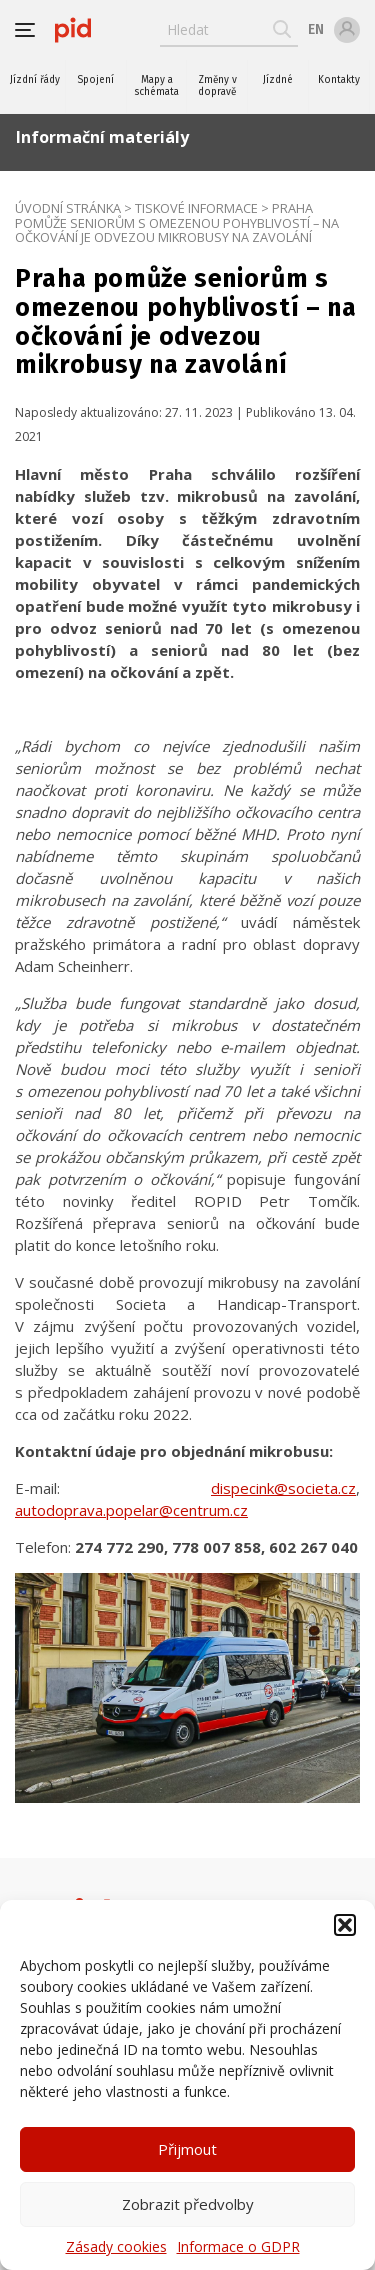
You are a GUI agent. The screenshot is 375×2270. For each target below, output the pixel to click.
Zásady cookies (116, 2246)
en (316, 29)
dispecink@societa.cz (283, 1488)
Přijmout (187, 2149)
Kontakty (339, 80)
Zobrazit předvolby (188, 2204)
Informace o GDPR (238, 2246)
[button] (345, 1925)
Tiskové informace (196, 208)
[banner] (73, 30)
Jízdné (278, 80)
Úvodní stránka (68, 208)
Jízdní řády (35, 80)
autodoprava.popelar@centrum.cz (131, 1510)
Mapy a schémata (157, 86)
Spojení (95, 80)
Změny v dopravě (217, 86)
